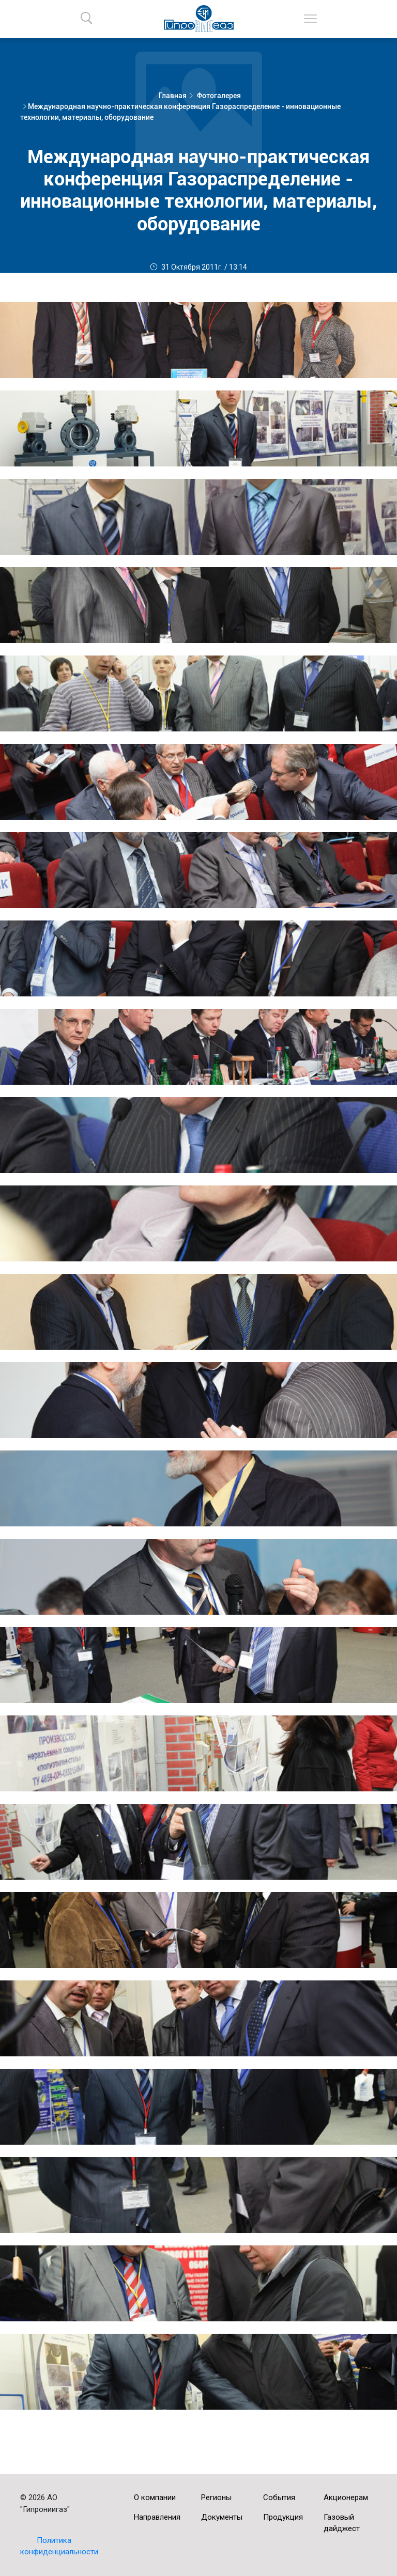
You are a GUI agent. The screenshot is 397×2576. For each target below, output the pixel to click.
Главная (173, 95)
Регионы (216, 2497)
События (279, 2497)
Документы (221, 2517)
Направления (157, 2517)
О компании (155, 2497)
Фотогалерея (219, 95)
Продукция (283, 2517)
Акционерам (346, 2497)
